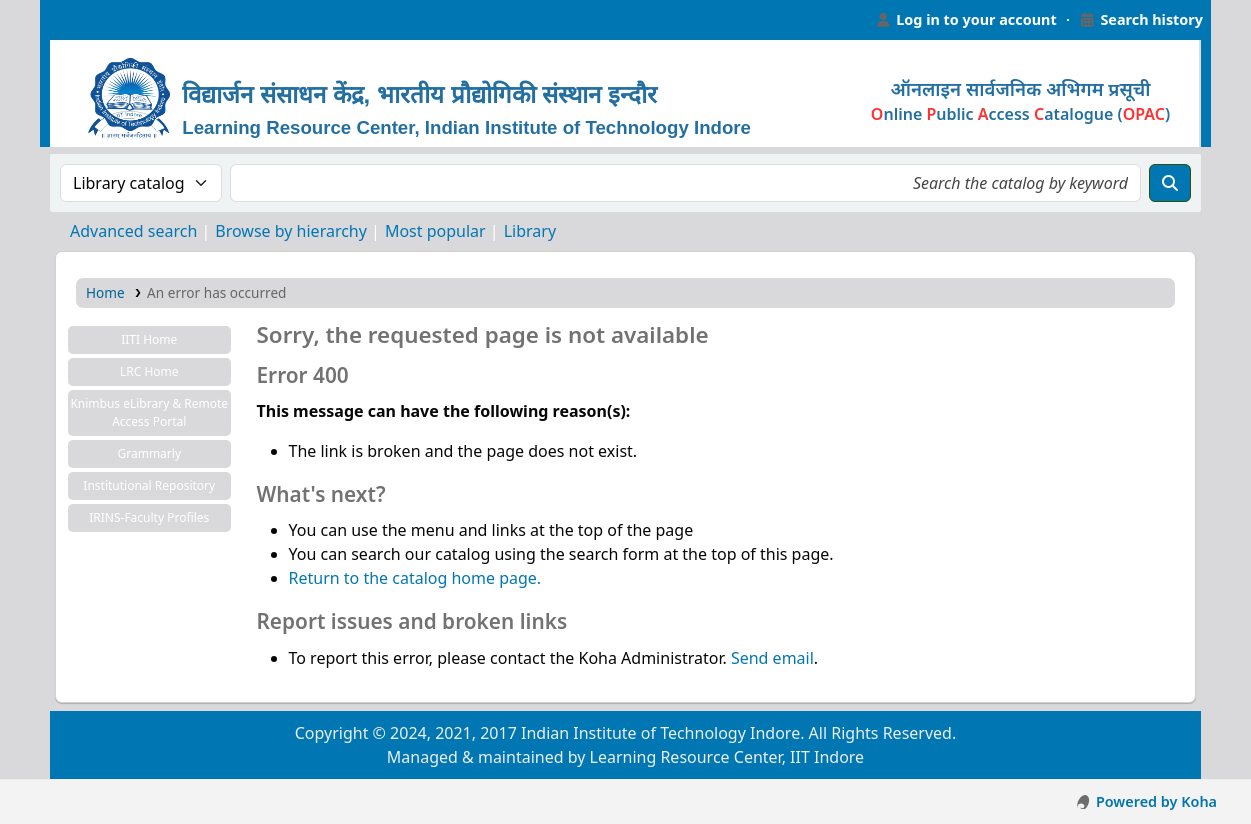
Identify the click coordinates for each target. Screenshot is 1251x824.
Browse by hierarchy (291, 231)
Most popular (435, 231)
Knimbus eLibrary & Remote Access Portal (149, 412)
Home (105, 292)
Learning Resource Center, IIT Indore (90, 20)
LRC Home (149, 371)
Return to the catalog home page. (415, 578)
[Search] (1170, 183)
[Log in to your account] (966, 20)
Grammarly (149, 453)
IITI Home (149, 339)
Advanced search (133, 231)
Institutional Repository (149, 485)
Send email (772, 658)
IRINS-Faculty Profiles (149, 517)
